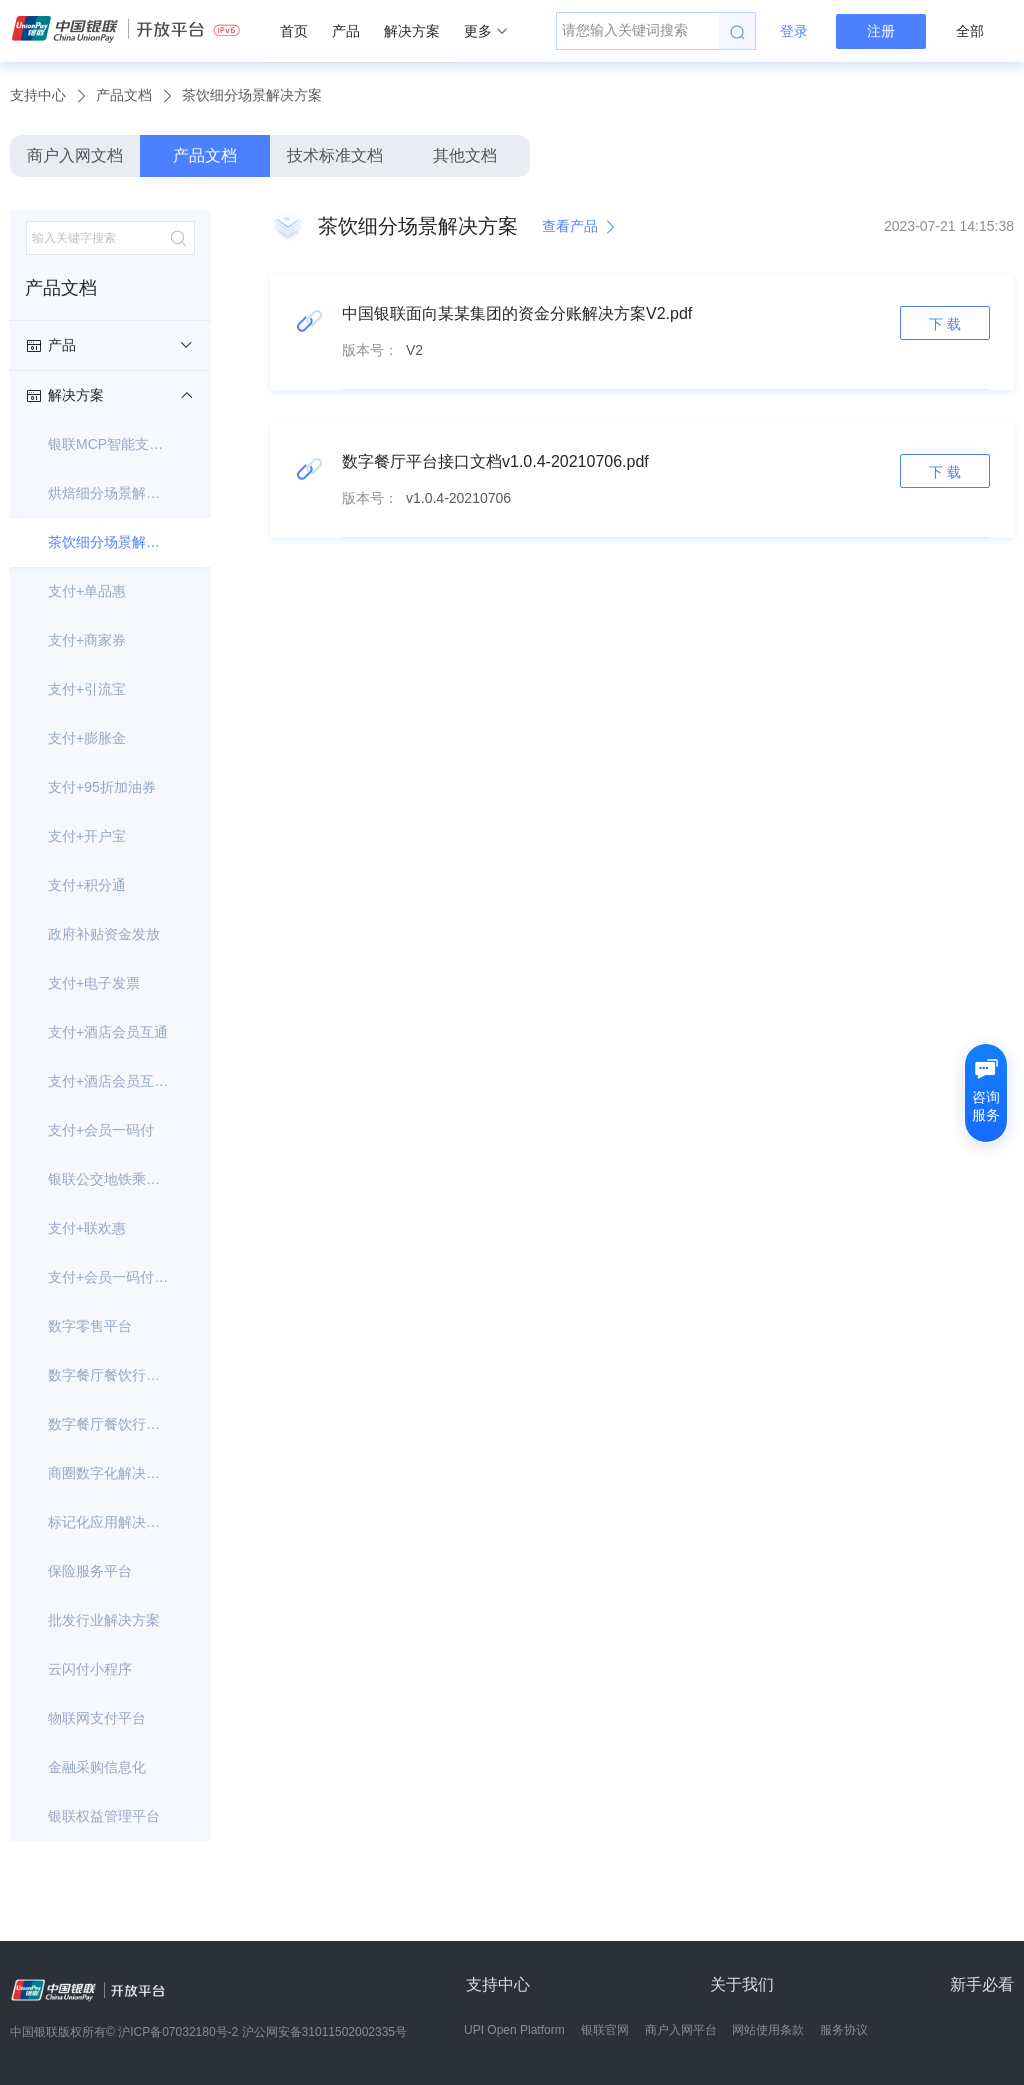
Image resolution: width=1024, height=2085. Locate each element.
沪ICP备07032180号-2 (178, 2032)
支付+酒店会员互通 (108, 1032)
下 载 (945, 324)
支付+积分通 (87, 885)
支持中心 (38, 95)
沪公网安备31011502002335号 (324, 2032)
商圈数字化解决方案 (110, 1473)
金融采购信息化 (97, 1767)
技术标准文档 (335, 155)
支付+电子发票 (94, 983)
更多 (485, 31)
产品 (346, 31)
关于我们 (742, 1984)
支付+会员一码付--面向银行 (110, 1277)
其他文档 (465, 155)
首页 (294, 31)
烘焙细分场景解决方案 (110, 493)
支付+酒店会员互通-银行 (110, 1081)
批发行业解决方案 (104, 1620)
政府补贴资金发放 (104, 934)
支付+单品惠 (87, 591)
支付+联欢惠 (87, 1228)
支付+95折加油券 (102, 787)
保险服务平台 (90, 1571)
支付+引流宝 (87, 689)
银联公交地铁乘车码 (110, 1179)
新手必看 (982, 1984)
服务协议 (844, 2030)
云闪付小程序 (90, 1669)
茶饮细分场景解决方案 (252, 95)
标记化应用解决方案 (110, 1522)
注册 (881, 31)
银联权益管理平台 (104, 1816)
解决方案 (412, 31)
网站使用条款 (768, 2030)
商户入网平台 (681, 2030)
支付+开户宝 (87, 836)
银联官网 (605, 2030)
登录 (794, 31)
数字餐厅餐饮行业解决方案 (110, 1424)
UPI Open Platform (514, 2030)
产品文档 (124, 95)
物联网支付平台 (97, 1718)
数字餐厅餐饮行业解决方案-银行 (110, 1375)
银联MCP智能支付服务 (110, 444)
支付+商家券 (87, 640)
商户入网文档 (75, 155)
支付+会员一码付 (101, 1130)
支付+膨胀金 (87, 738)
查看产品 (580, 226)
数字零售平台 (90, 1326)
